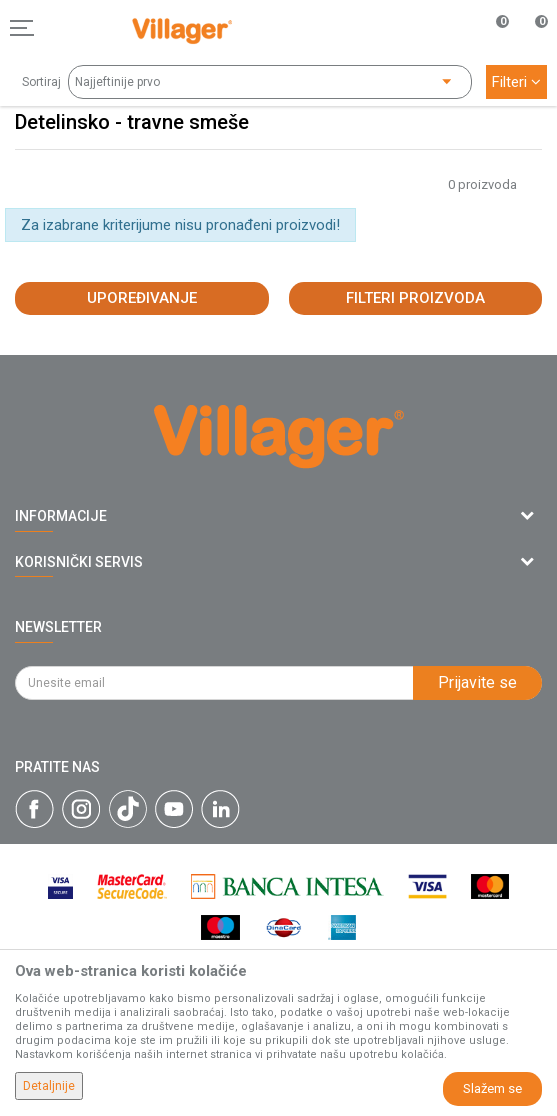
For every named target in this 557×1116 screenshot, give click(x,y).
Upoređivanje (142, 298)
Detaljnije (49, 1086)
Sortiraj (41, 82)
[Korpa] (531, 49)
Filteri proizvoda (415, 298)
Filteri (516, 82)
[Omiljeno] (491, 28)
